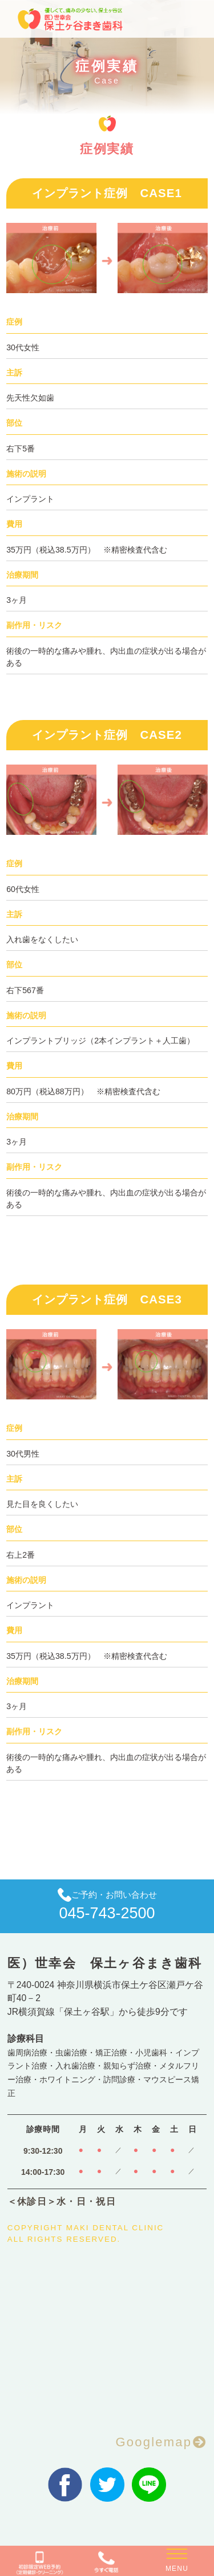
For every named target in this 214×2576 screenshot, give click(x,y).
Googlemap (153, 2442)
